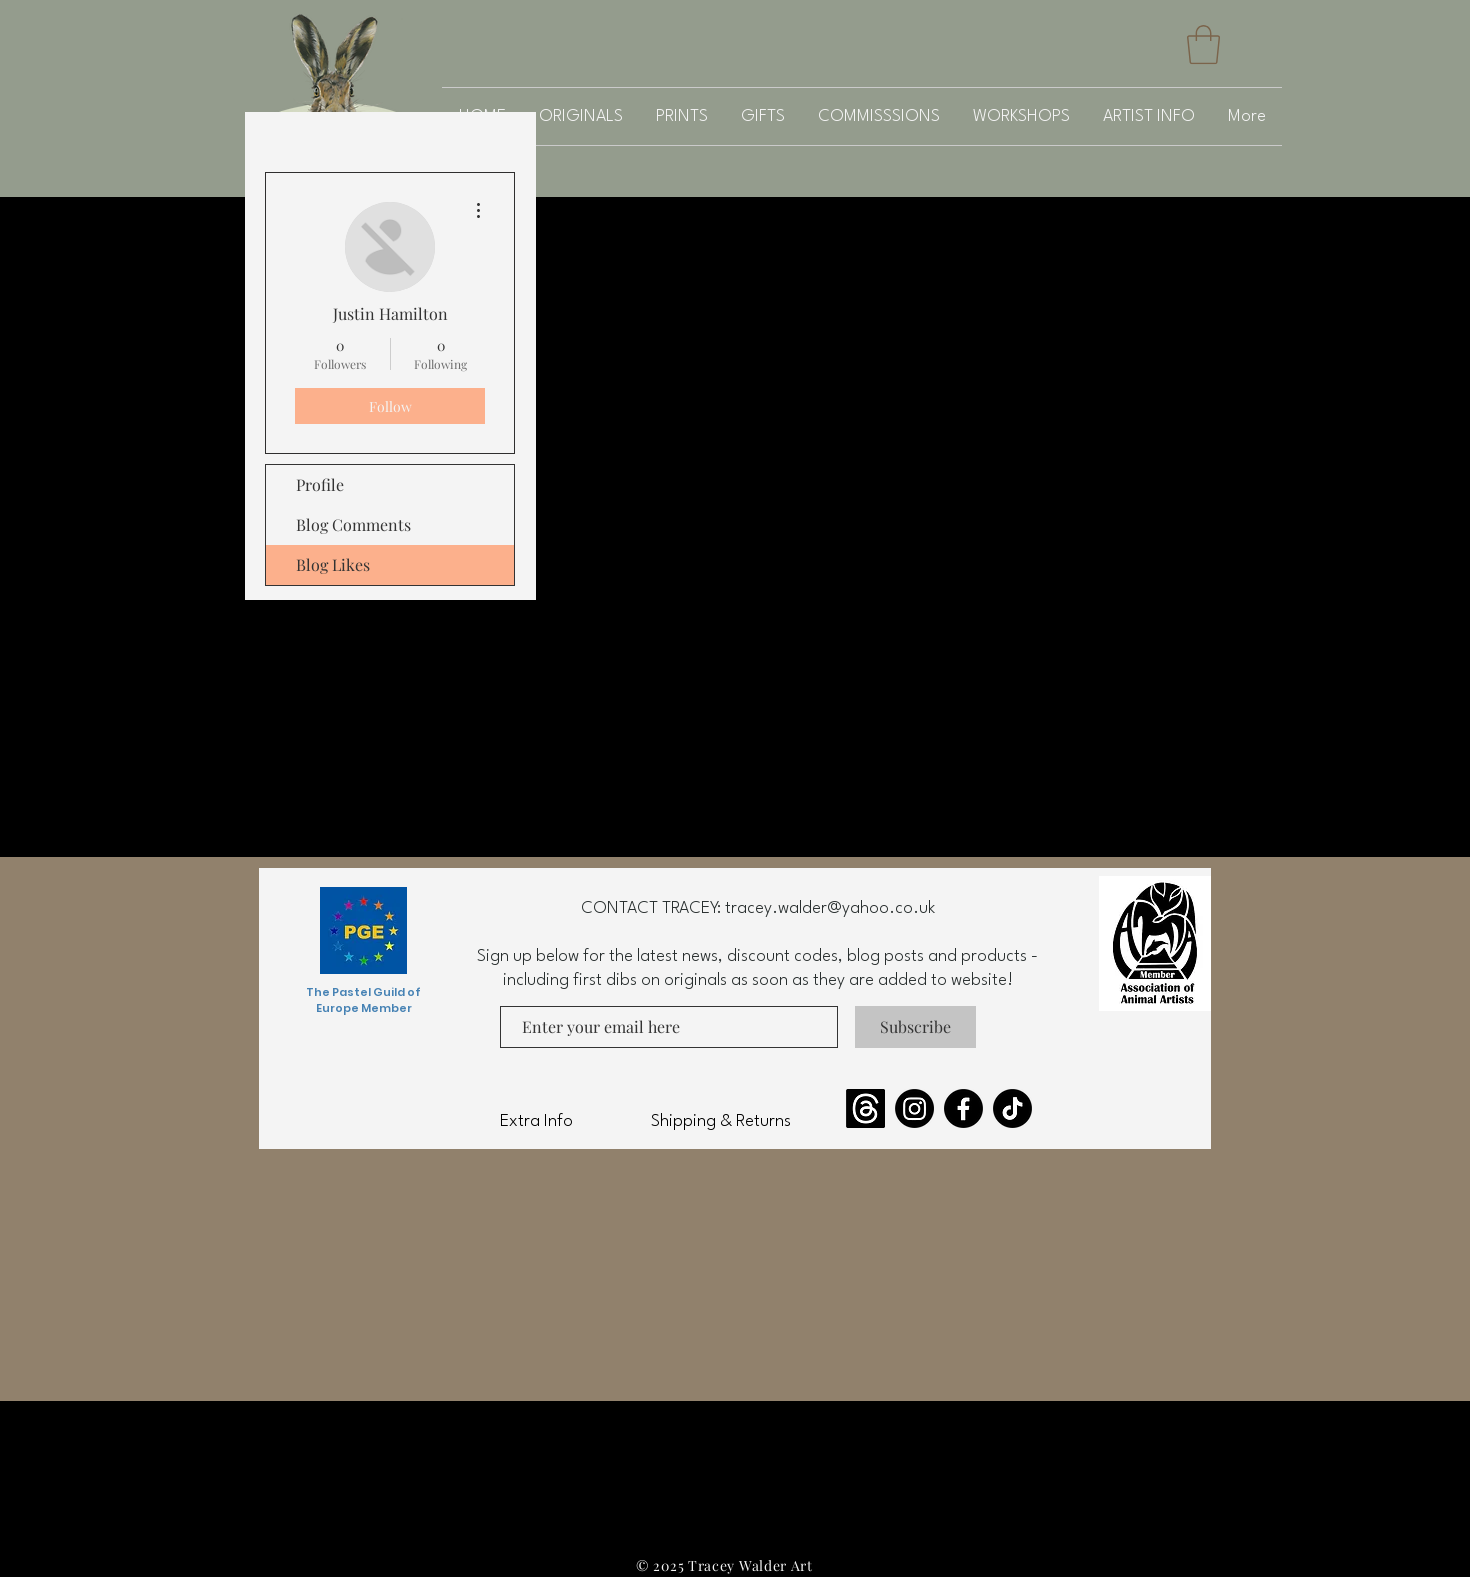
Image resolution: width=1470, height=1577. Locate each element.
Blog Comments (353, 524)
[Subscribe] (915, 1027)
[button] (1203, 44)
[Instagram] (914, 1108)
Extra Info (536, 1121)
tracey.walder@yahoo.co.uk (830, 908)
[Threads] (865, 1108)
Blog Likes (333, 564)
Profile (320, 484)
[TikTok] (1012, 1108)
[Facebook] (963, 1108)
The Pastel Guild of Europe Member (363, 1000)
